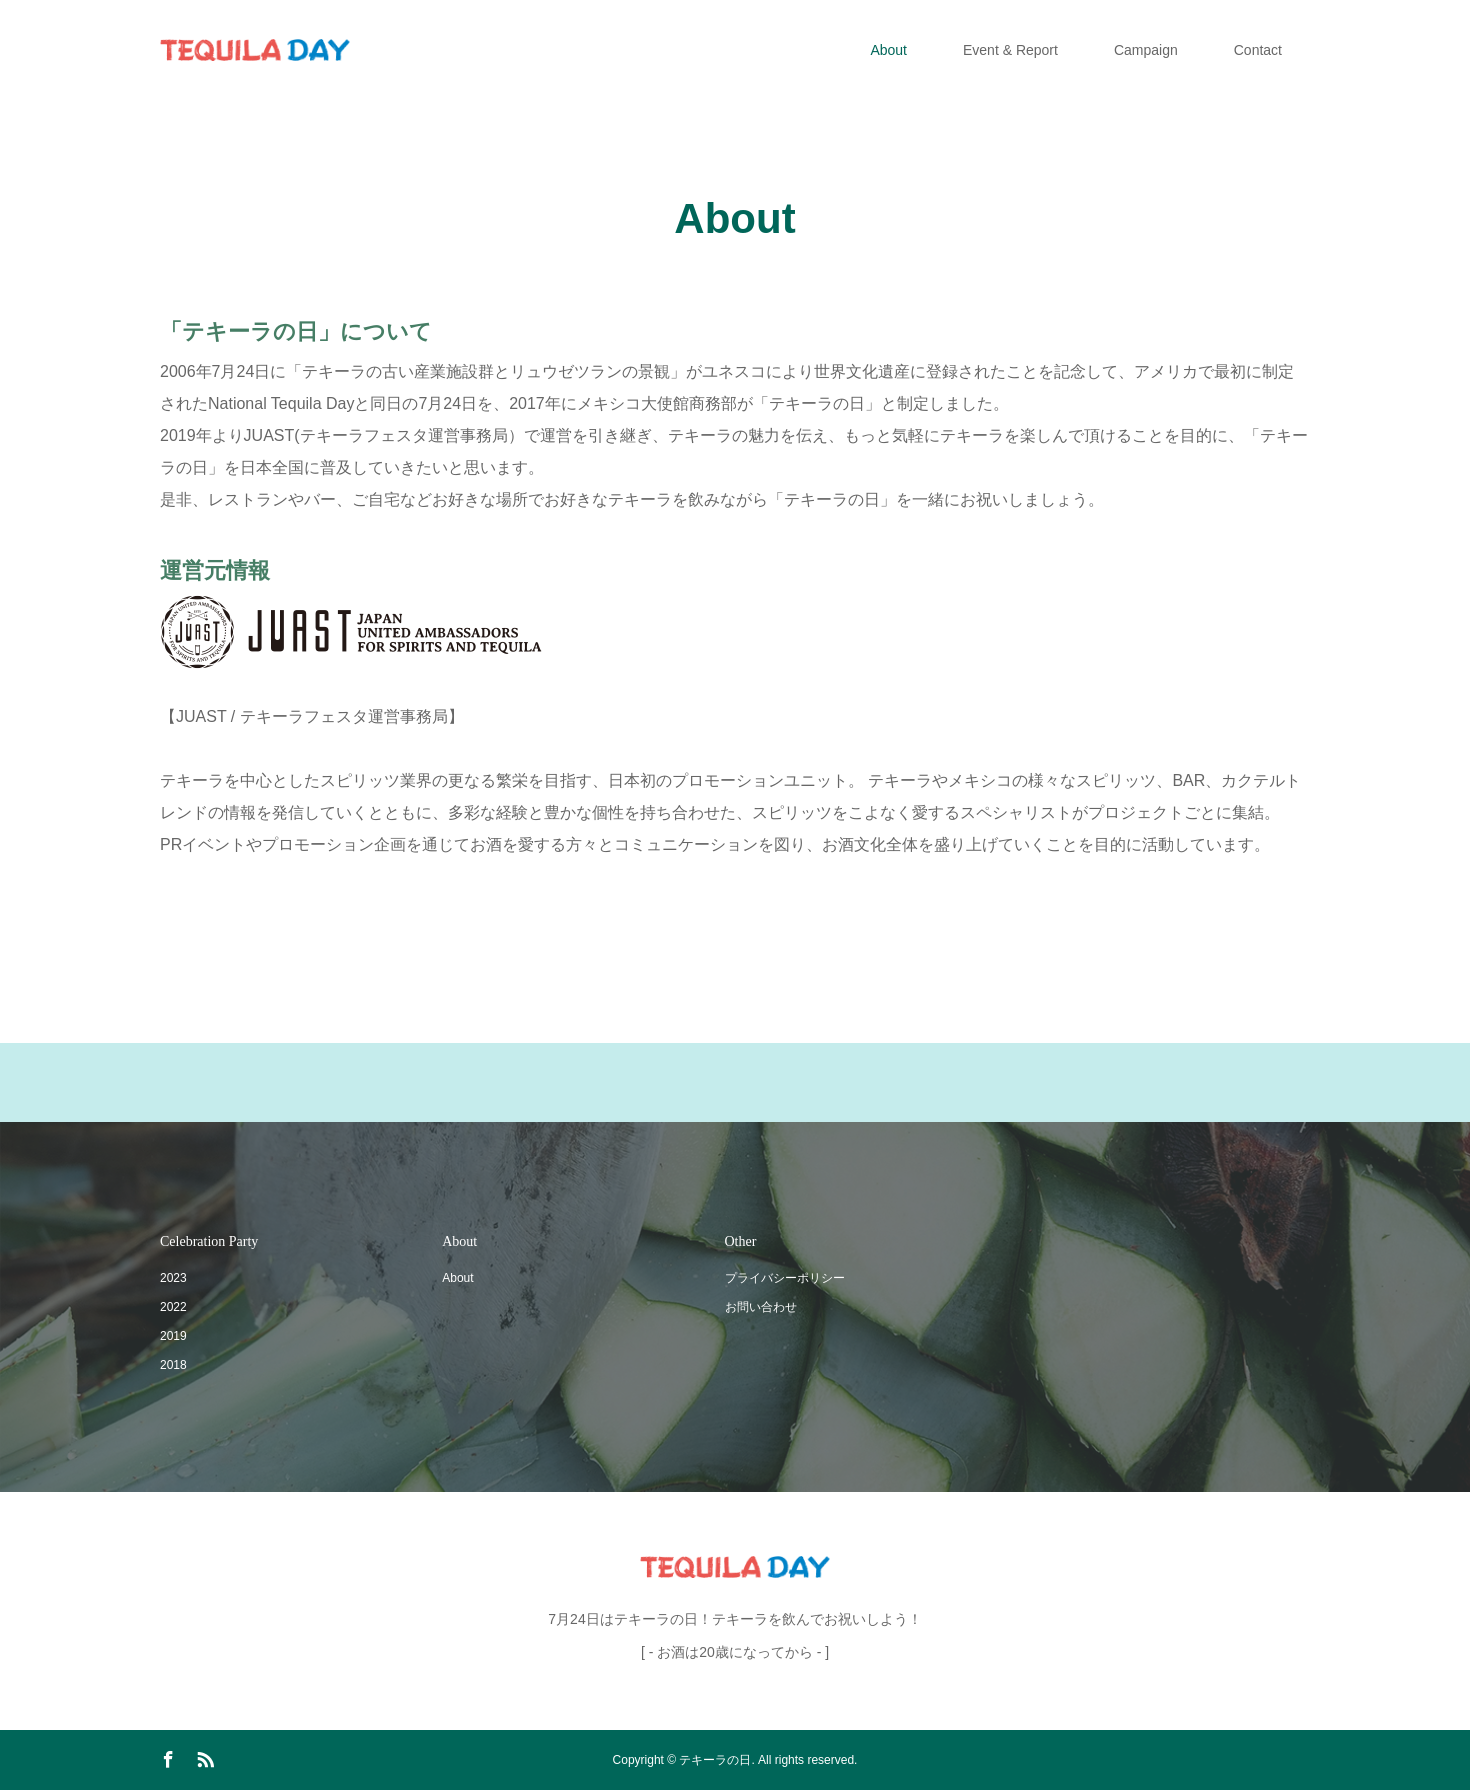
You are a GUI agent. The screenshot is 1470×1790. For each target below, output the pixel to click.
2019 (173, 1336)
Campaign (1146, 50)
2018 (173, 1365)
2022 (173, 1307)
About (888, 50)
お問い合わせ (761, 1307)
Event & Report (1010, 50)
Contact (1258, 50)
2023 (173, 1278)
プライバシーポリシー (785, 1278)
